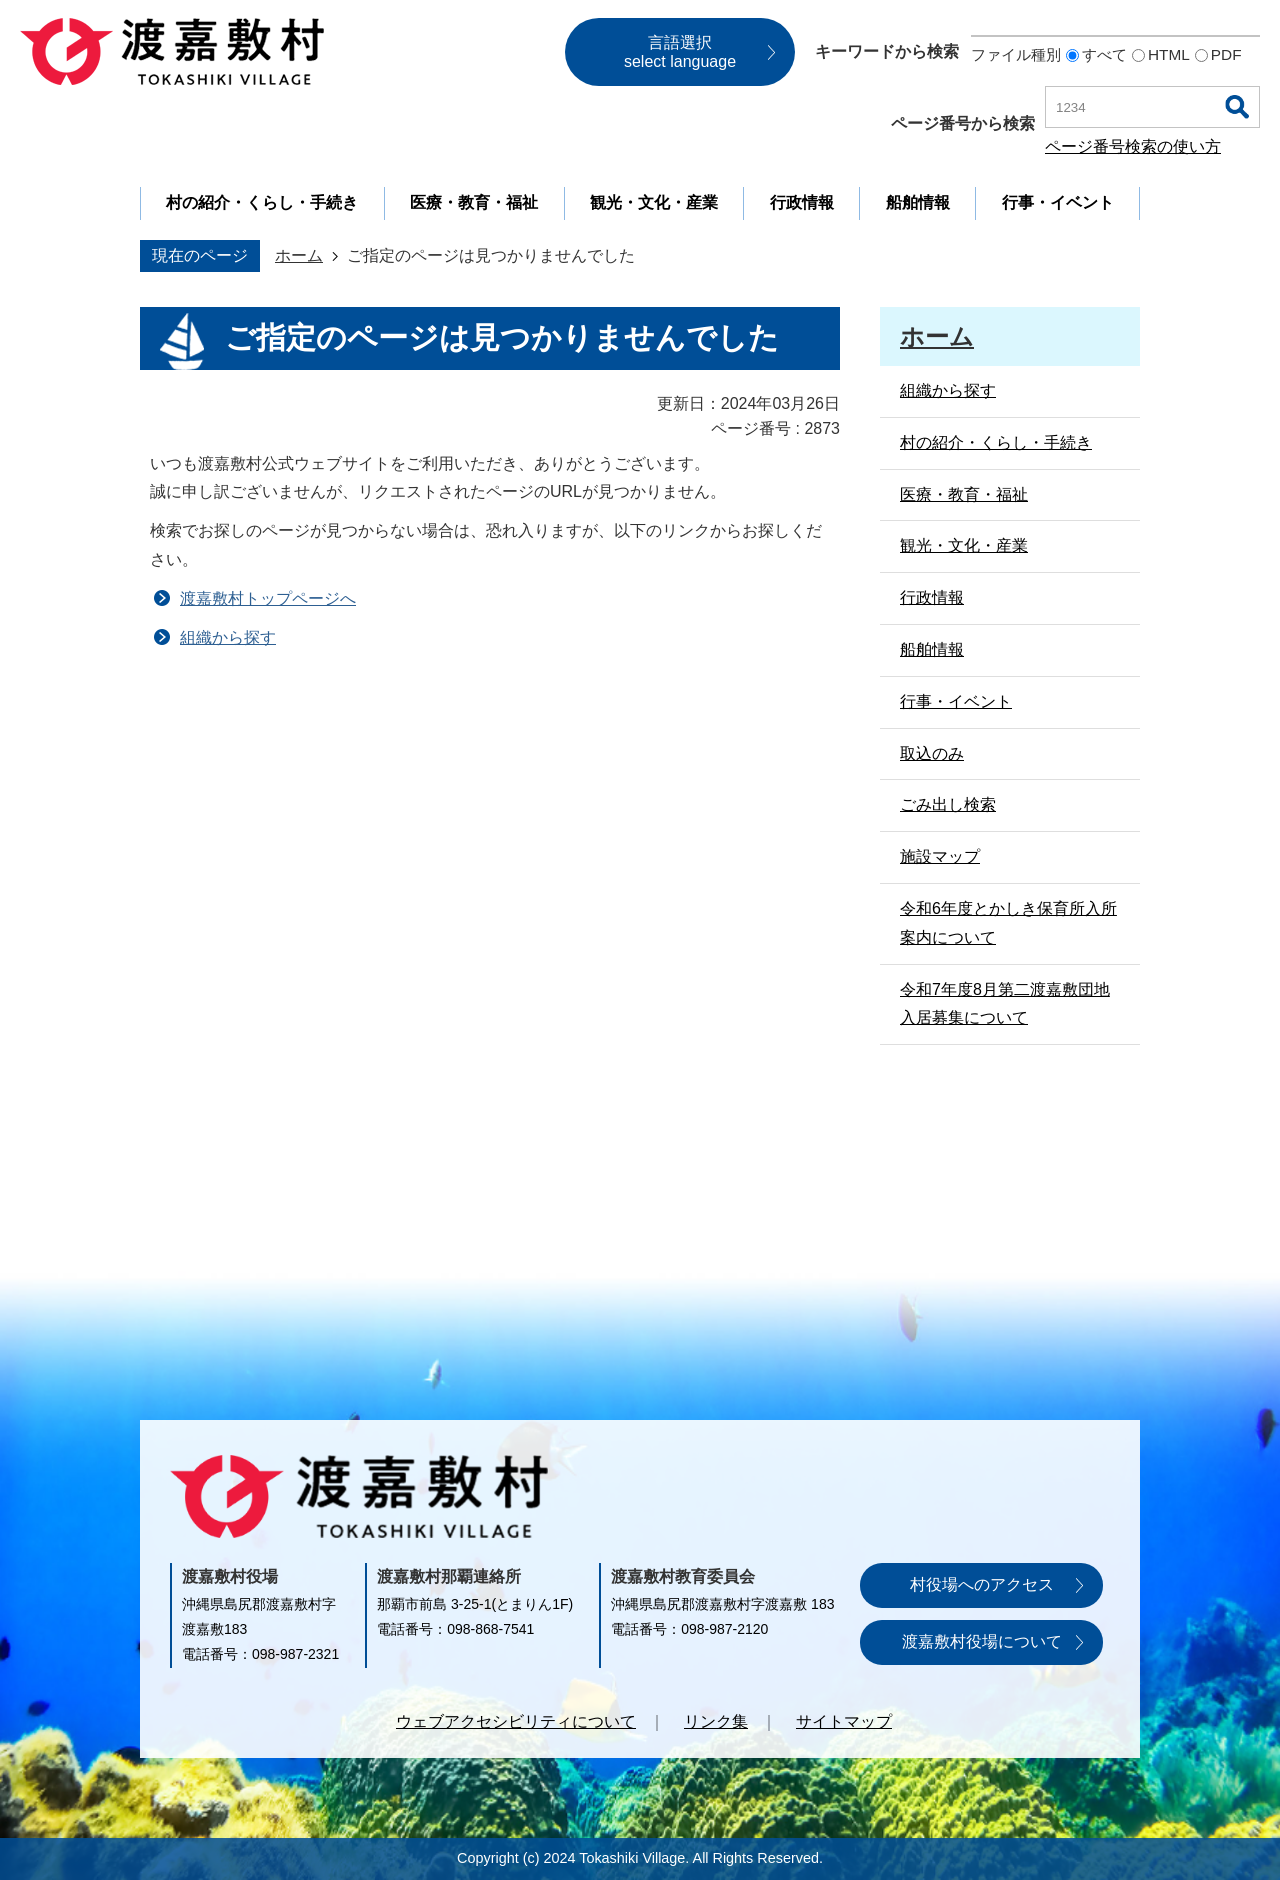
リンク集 (716, 1721)
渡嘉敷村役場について (982, 1641)
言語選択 (680, 52)
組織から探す (228, 637)
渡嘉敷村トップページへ (268, 598)
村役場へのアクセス (982, 1584)
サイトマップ (844, 1721)
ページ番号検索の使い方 (1133, 146)
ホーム (299, 255)
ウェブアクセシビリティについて (516, 1721)
